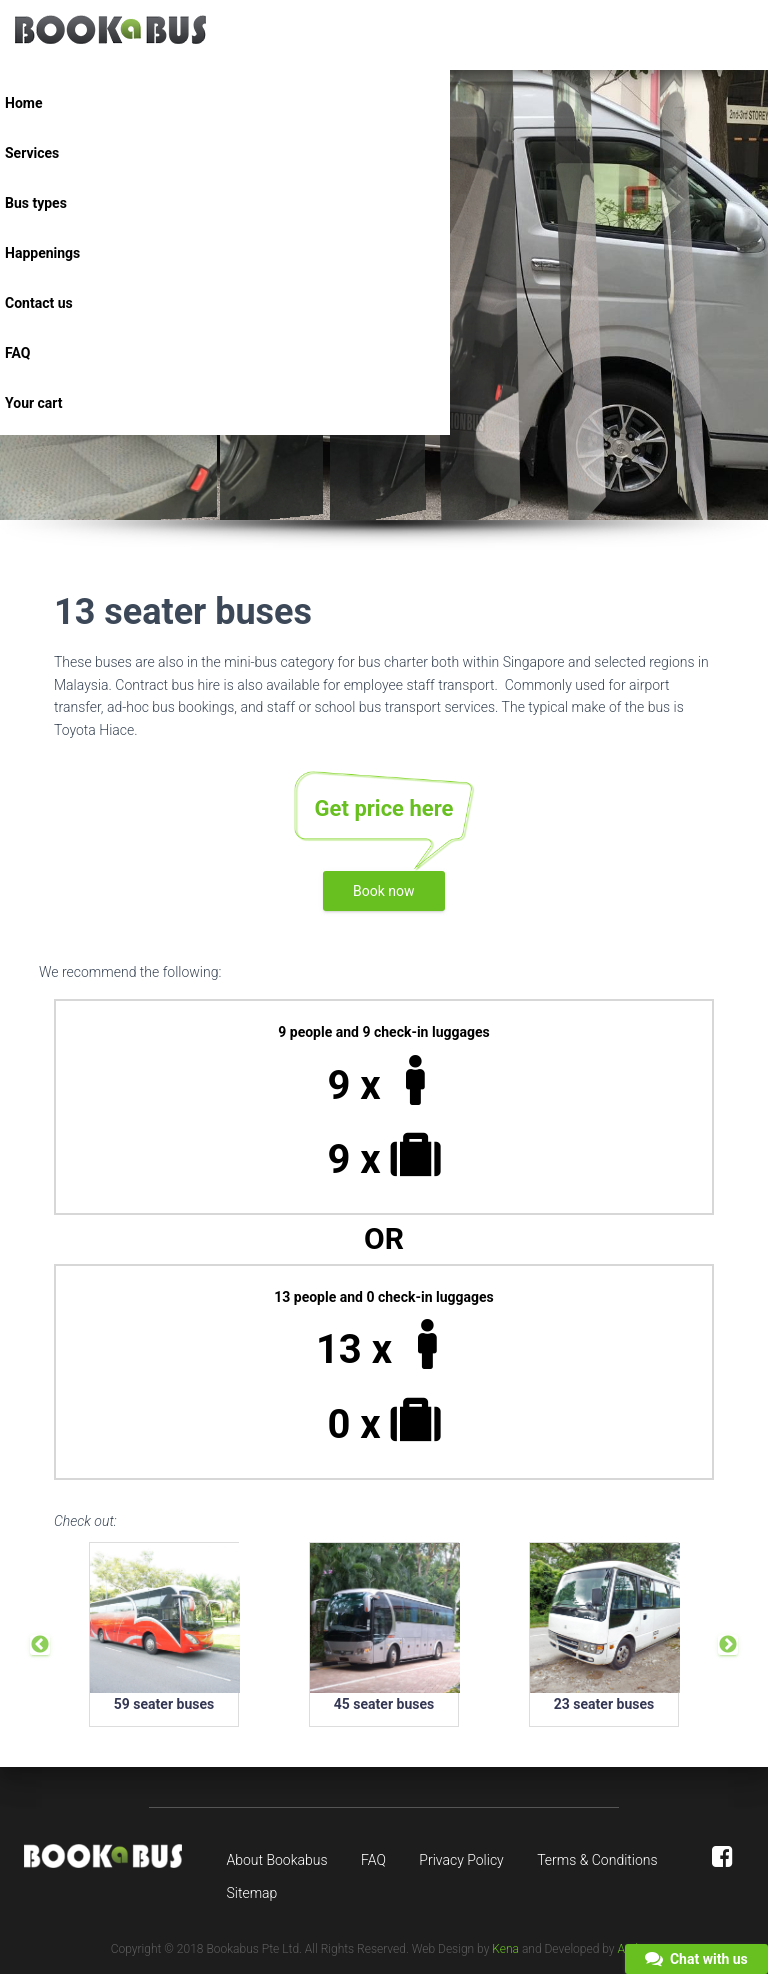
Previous (40, 1645)
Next (728, 1645)
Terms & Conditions (597, 1860)
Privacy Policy (461, 1860)
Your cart (34, 403)
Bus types (36, 203)
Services (32, 153)
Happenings (42, 253)
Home (23, 103)
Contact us (39, 303)
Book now (384, 891)
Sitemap (252, 1893)
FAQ (17, 353)
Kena (505, 1949)
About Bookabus (277, 1860)
